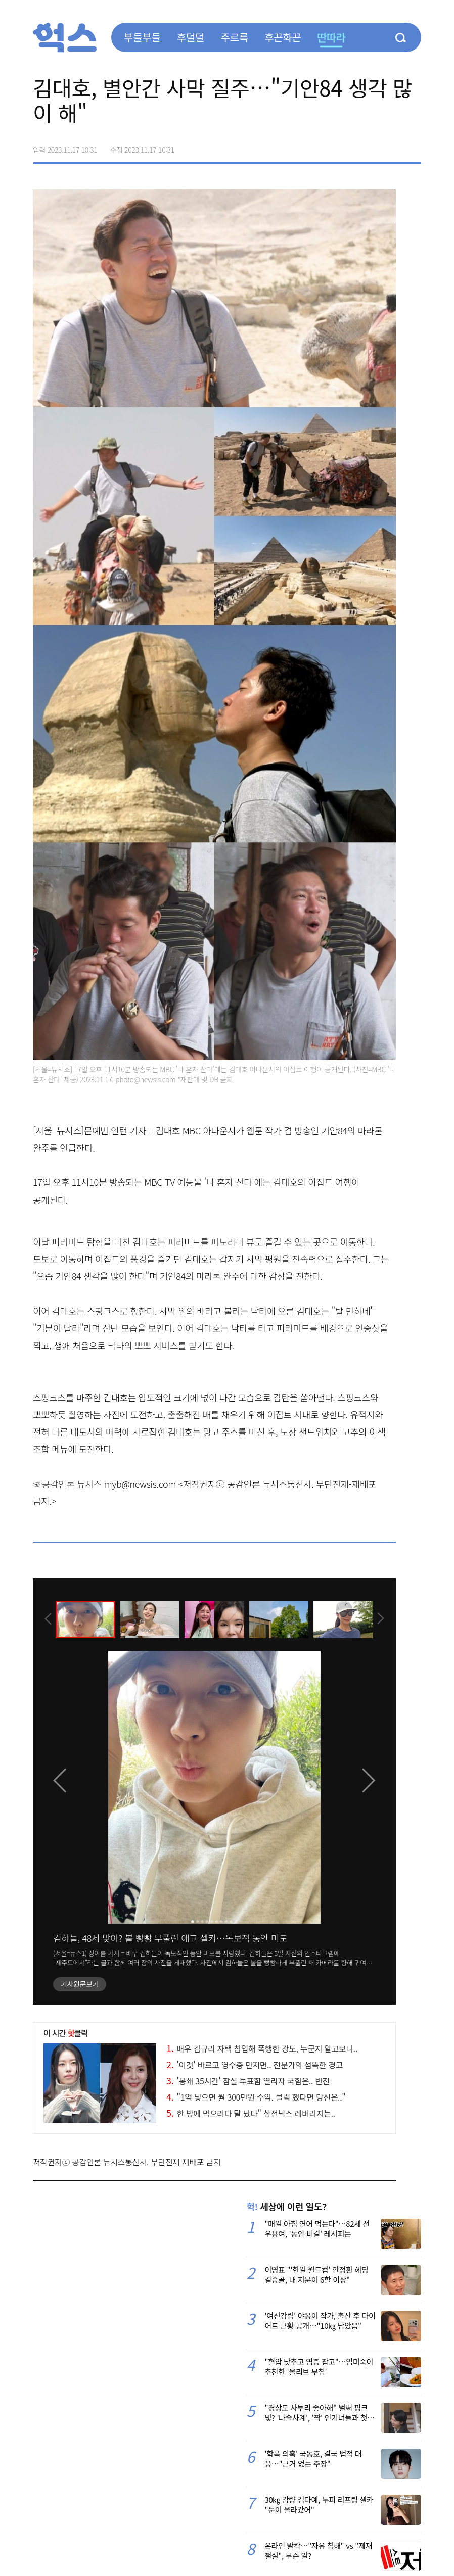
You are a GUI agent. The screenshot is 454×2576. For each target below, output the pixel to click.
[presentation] (46, 1619)
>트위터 (370, 146)
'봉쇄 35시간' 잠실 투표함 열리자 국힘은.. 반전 (248, 2081)
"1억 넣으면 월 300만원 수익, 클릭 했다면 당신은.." (255, 2097)
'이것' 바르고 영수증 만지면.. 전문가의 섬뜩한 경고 (254, 2065)
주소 (413, 146)
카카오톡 (392, 146)
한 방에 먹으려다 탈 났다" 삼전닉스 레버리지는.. (250, 2113)
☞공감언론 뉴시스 (67, 1483)
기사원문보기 (80, 1984)
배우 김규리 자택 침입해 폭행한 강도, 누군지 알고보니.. (261, 2048)
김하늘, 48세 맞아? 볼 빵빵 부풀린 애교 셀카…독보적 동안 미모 (170, 1937)
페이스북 (349, 146)
